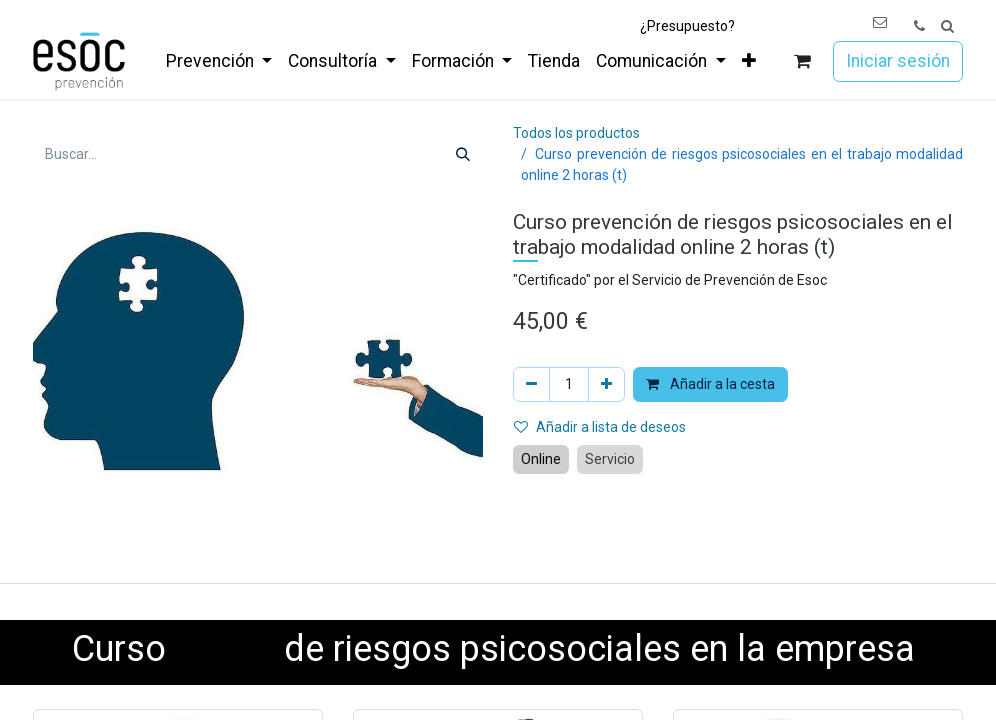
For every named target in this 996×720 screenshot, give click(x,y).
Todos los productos (576, 133)
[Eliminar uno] (531, 384)
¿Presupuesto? (687, 26)
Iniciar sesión (898, 61)
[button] (947, 26)
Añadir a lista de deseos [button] (600, 427)
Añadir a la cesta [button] (710, 384)
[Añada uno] (606, 384)
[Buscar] (463, 154)
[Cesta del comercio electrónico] (802, 61)
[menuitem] (219, 61)
